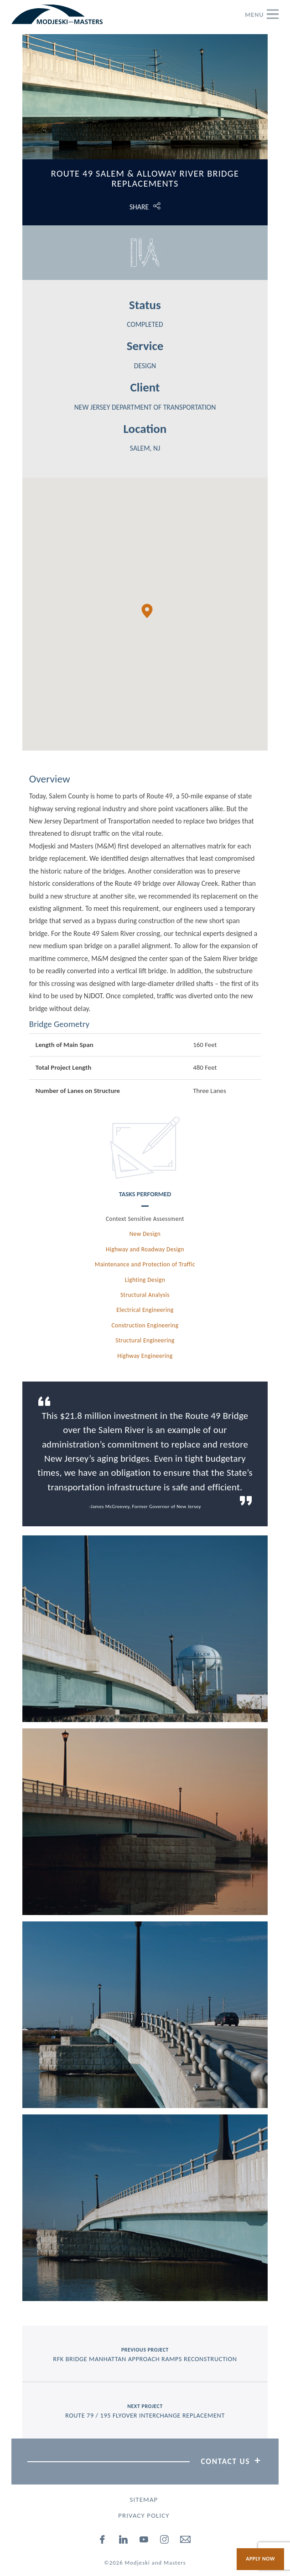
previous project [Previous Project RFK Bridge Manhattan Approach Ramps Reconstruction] (145, 2355)
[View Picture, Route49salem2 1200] (145, 1821)
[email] (186, 2541)
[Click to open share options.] (145, 207)
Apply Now (260, 2559)
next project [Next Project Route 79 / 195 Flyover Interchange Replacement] (145, 2411)
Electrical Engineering (144, 1310)
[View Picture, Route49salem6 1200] (145, 1628)
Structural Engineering (145, 1340)
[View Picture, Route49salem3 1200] (145, 2014)
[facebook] (103, 2541)
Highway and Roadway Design (145, 1249)
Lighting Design (145, 1280)
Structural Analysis (145, 1295)
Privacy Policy (143, 2515)
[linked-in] (123, 2541)
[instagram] (164, 2541)
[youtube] (144, 2541)
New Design (145, 1234)
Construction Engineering (145, 1325)
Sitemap (144, 2499)
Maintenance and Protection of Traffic (145, 1264)
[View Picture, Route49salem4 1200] (145, 2207)
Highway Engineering (144, 1356)
